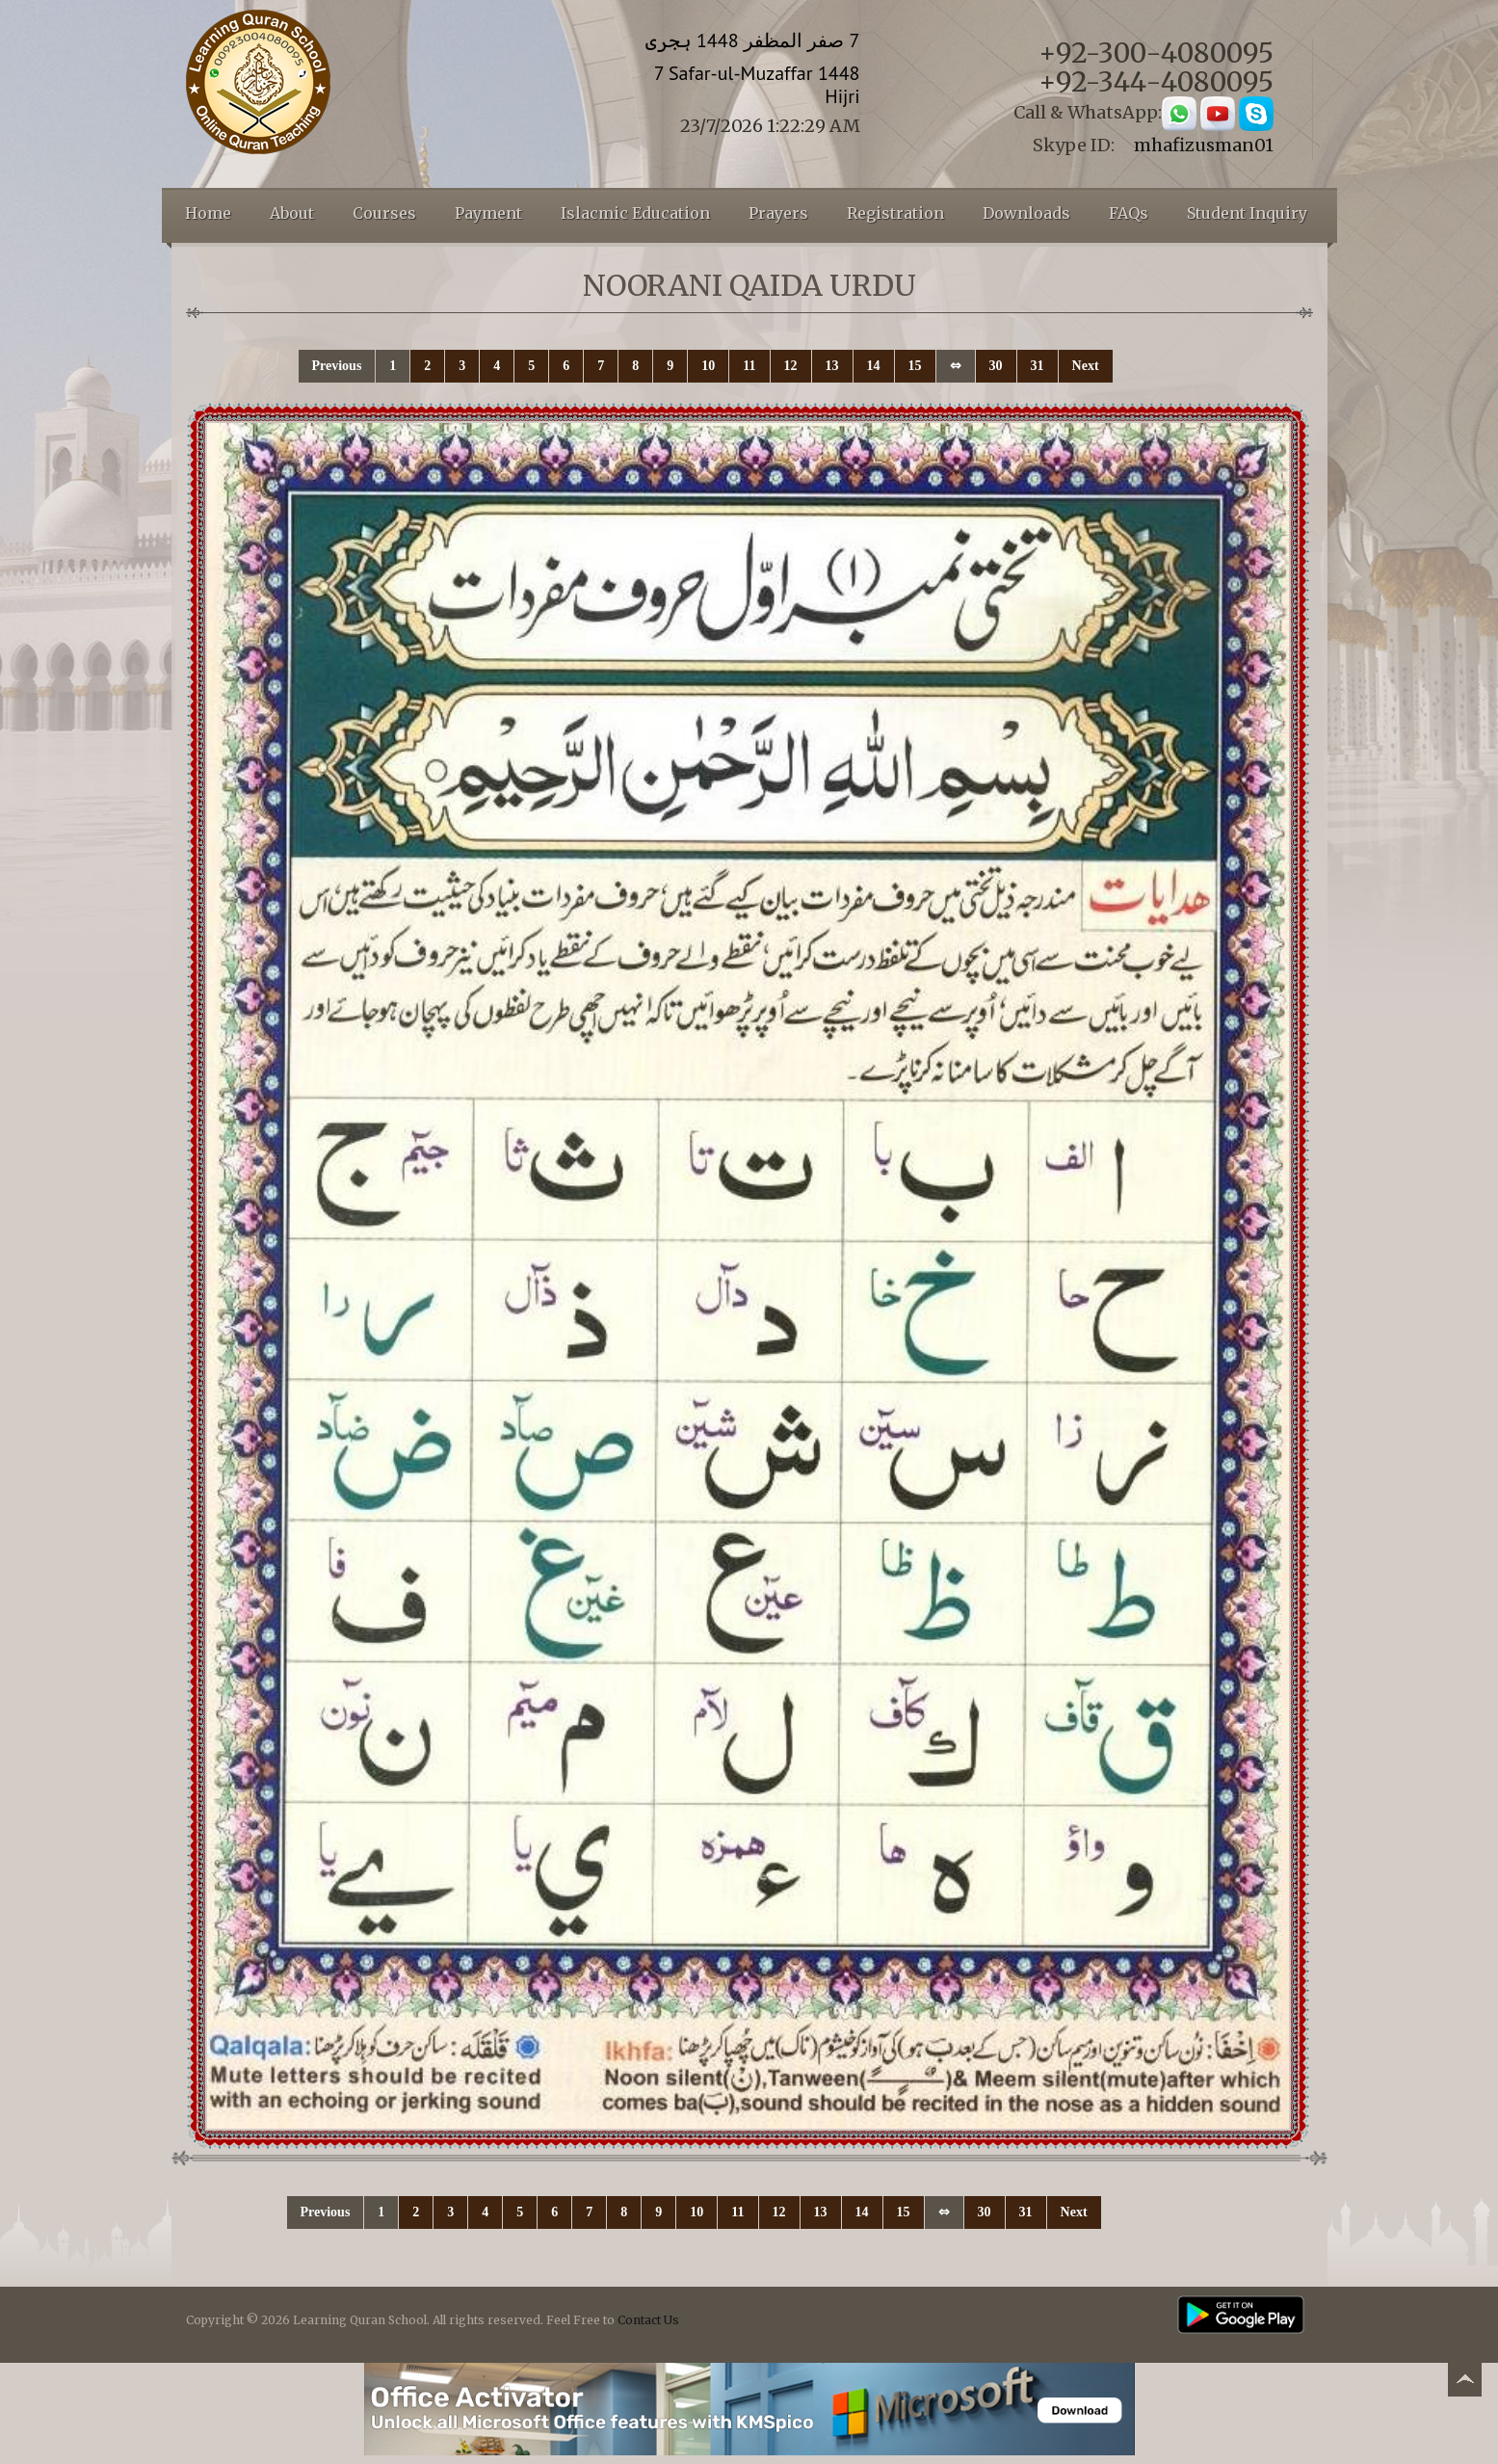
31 (1037, 365)
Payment (488, 213)
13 (832, 365)
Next (1085, 365)
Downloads (1026, 213)
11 (749, 365)
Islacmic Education (635, 213)
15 (915, 365)
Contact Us (648, 2320)
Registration (895, 213)
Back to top (1464, 2382)
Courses (384, 213)
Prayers (778, 213)
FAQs (1128, 213)
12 (791, 365)
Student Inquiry (1247, 213)
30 (996, 365)
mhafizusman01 (1204, 145)
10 (708, 365)
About (292, 213)
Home (208, 213)
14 (873, 365)
